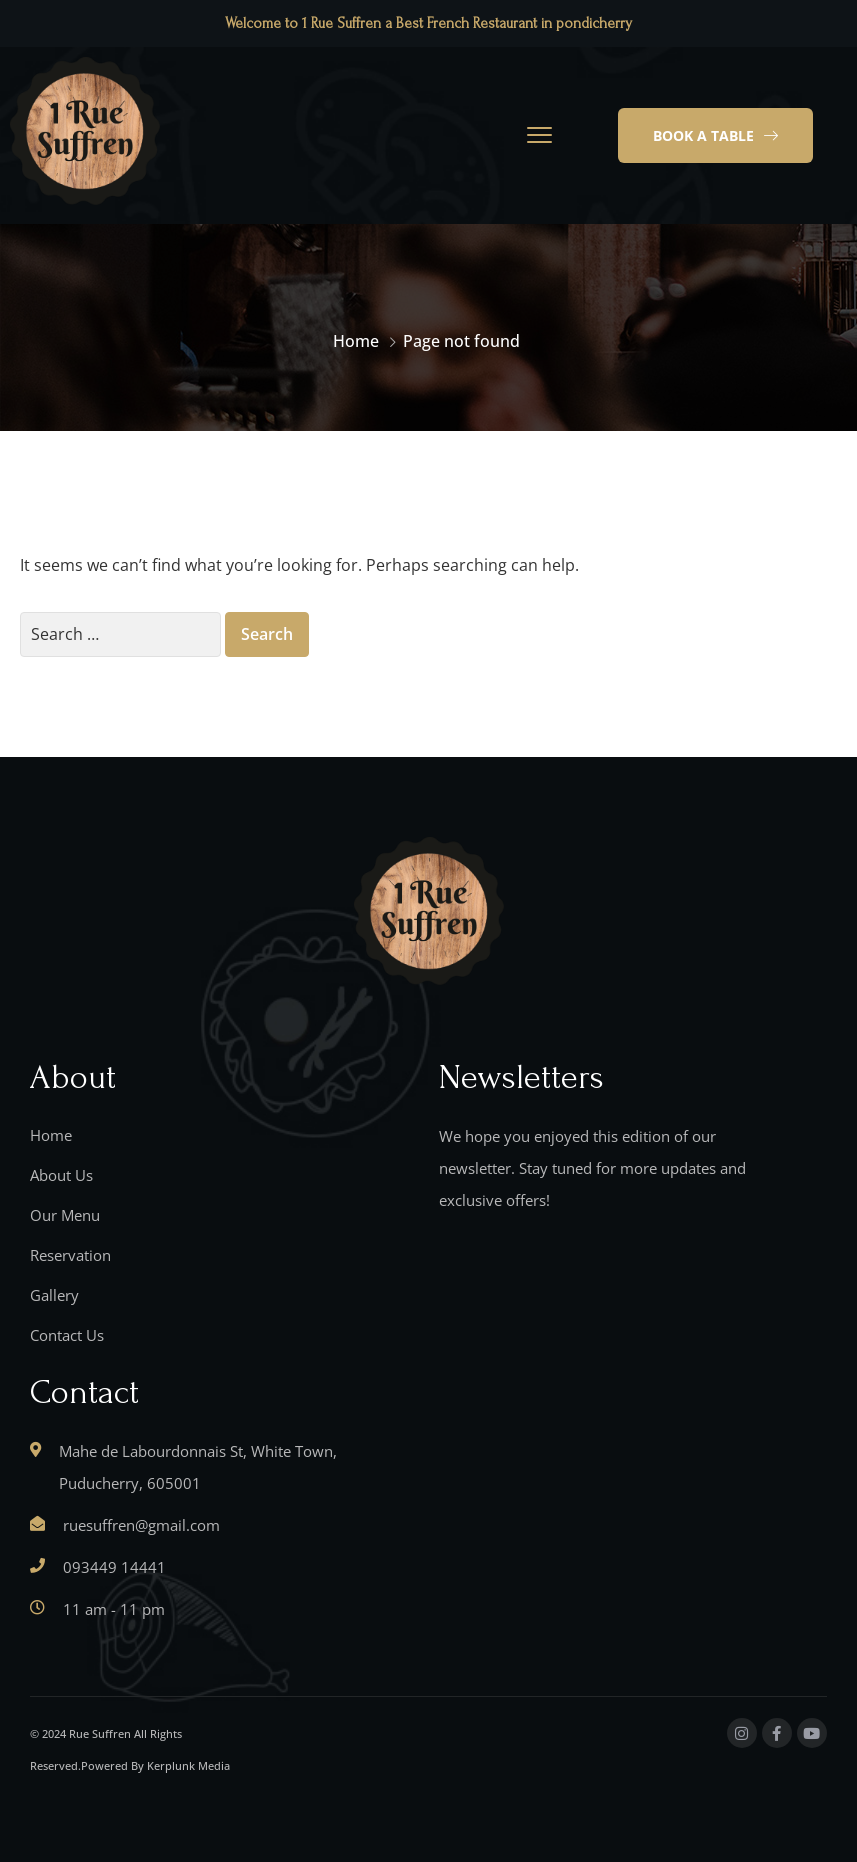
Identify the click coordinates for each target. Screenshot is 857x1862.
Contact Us (67, 1335)
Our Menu (65, 1215)
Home (356, 341)
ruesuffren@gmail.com (141, 1525)
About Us (61, 1175)
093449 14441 (114, 1567)
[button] (715, 136)
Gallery (54, 1295)
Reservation (70, 1255)
